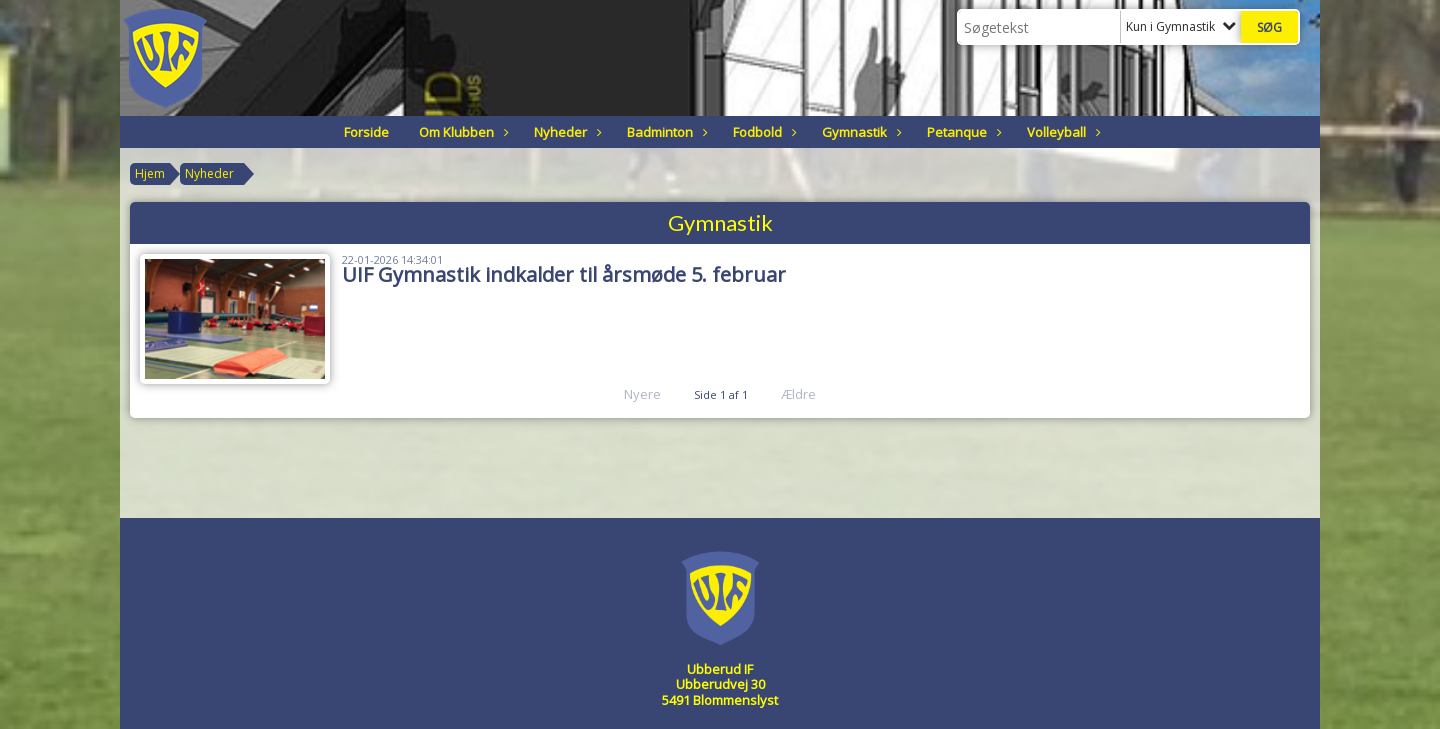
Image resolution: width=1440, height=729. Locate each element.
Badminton (665, 132)
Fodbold (762, 132)
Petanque (962, 132)
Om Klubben (461, 132)
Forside (366, 132)
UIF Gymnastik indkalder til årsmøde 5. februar (564, 274)
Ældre (812, 394)
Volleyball (1061, 132)
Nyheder (565, 132)
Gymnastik (859, 132)
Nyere (630, 394)
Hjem (150, 173)
